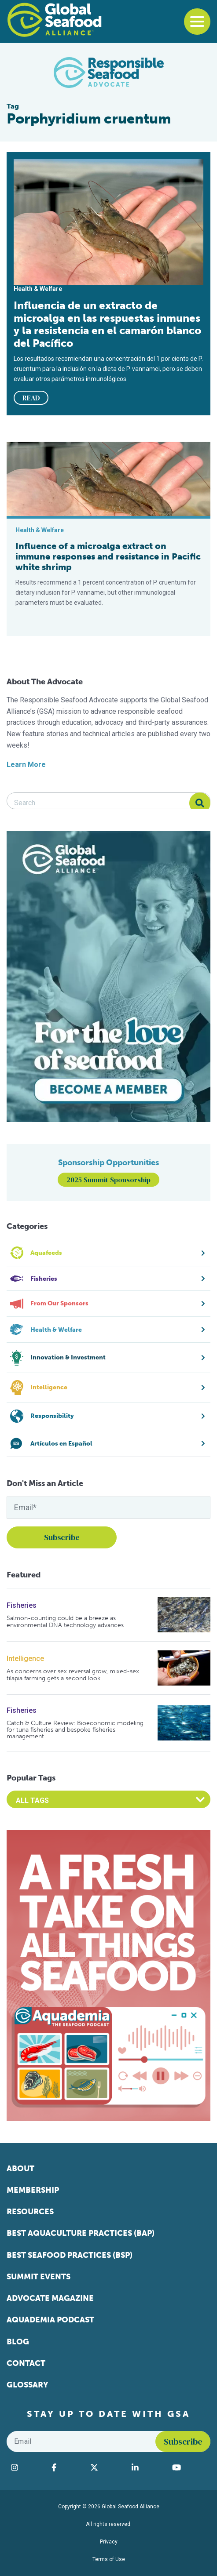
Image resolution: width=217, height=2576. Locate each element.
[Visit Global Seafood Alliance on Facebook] (66, 2467)
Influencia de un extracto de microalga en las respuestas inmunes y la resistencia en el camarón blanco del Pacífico (107, 324)
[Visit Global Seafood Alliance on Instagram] (27, 2467)
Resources (30, 2211)
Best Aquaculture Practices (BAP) (80, 2233)
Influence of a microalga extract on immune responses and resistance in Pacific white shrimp (108, 556)
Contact (26, 2363)
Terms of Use (108, 2559)
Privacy (109, 2542)
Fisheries (22, 1605)
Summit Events (38, 2277)
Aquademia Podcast (50, 2320)
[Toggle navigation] (197, 21)
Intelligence (25, 1658)
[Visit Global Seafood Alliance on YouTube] (189, 2467)
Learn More (26, 764)
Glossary (27, 2385)
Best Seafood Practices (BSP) (69, 2255)
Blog (18, 2342)
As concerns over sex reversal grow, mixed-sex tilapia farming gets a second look (73, 1675)
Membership (33, 2190)
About (20, 2168)
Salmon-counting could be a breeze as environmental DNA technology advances (65, 1621)
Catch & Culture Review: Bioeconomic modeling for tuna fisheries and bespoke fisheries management (75, 1730)
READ (31, 398)
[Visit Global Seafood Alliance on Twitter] (106, 2467)
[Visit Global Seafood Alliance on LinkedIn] (147, 2467)
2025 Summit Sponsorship (108, 1179)
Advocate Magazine (50, 2298)
